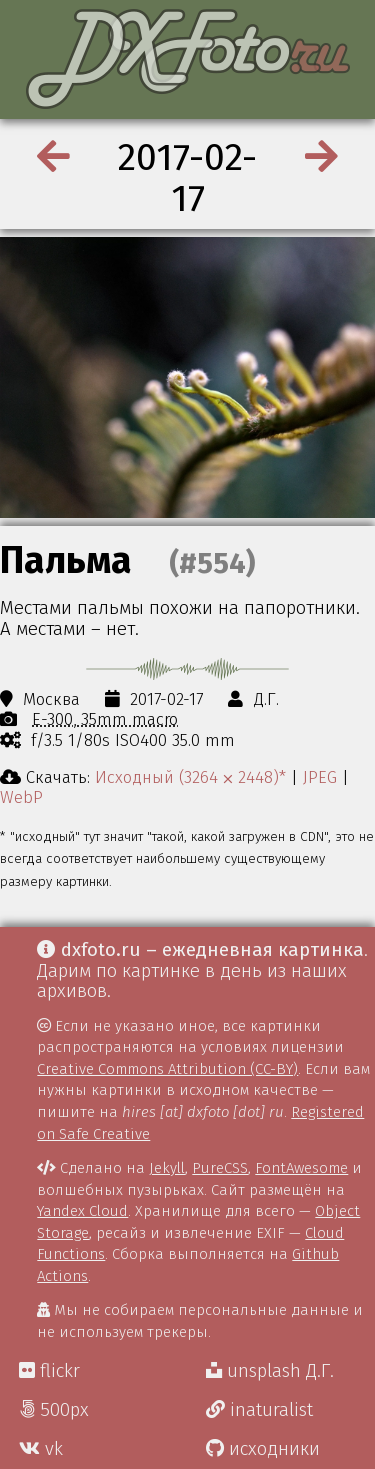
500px (54, 1410)
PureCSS (220, 1168)
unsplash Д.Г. (270, 1371)
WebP (21, 797)
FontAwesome (301, 1168)
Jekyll (167, 1168)
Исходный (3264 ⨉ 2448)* (190, 777)
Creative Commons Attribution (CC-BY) (167, 1069)
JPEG (320, 777)
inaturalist (259, 1410)
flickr (49, 1371)
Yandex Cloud (82, 1211)
